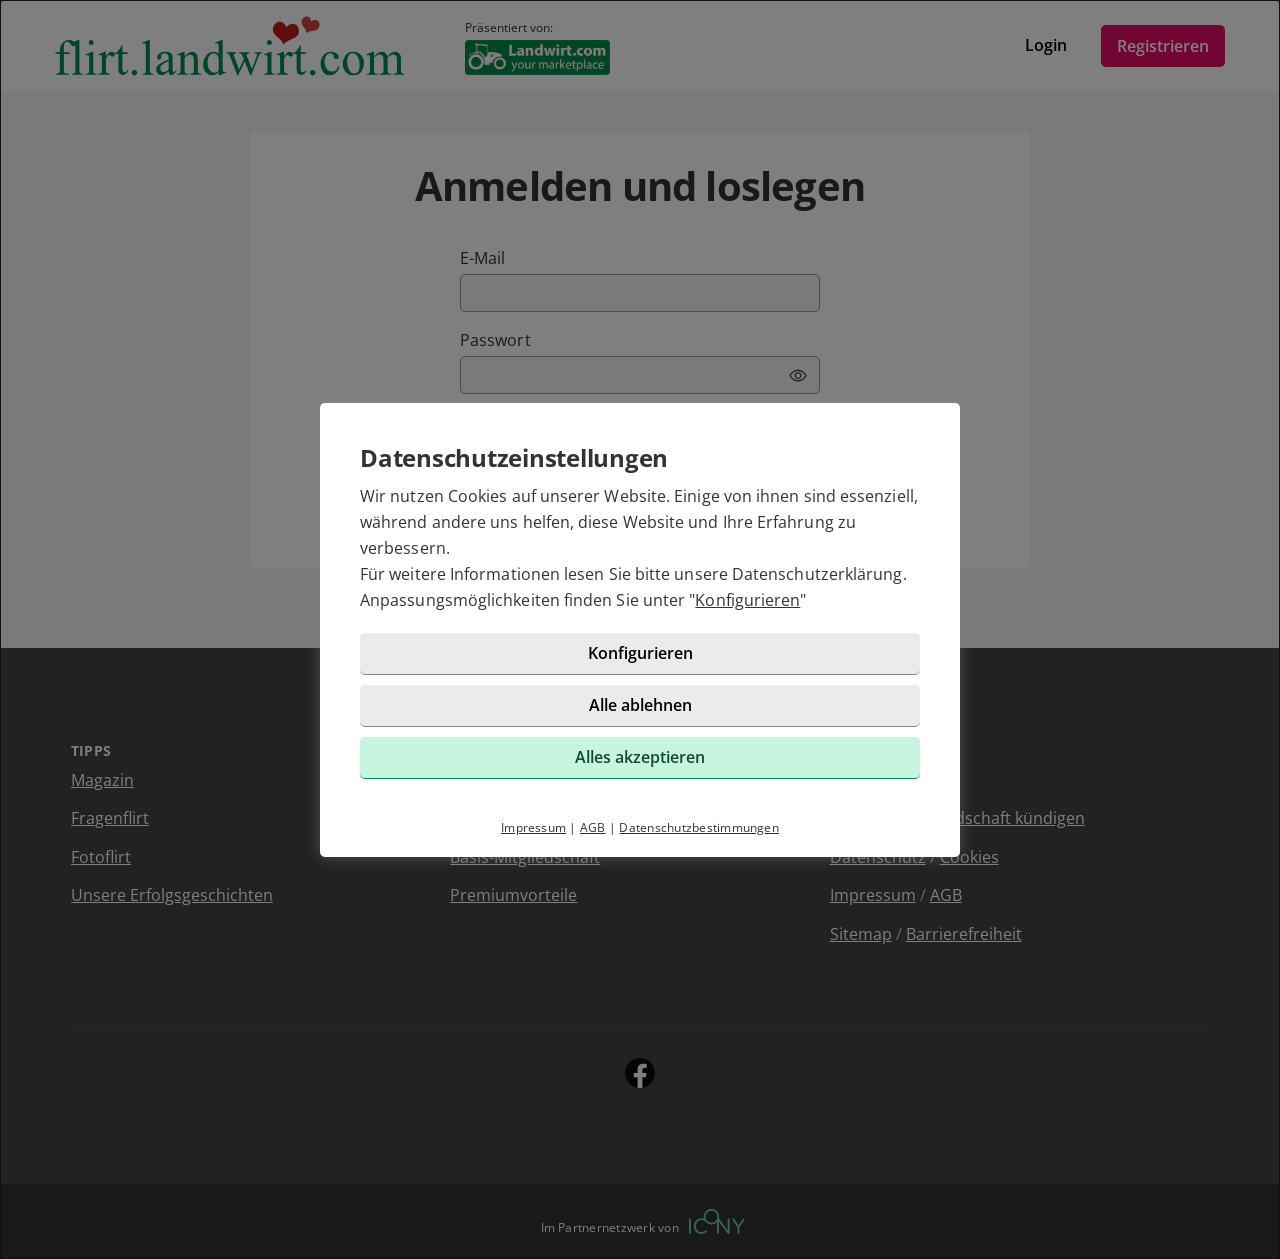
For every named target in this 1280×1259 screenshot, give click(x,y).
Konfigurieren (747, 600)
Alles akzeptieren (640, 757)
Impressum (533, 827)
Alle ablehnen (640, 705)
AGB (593, 827)
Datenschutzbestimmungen (699, 827)
